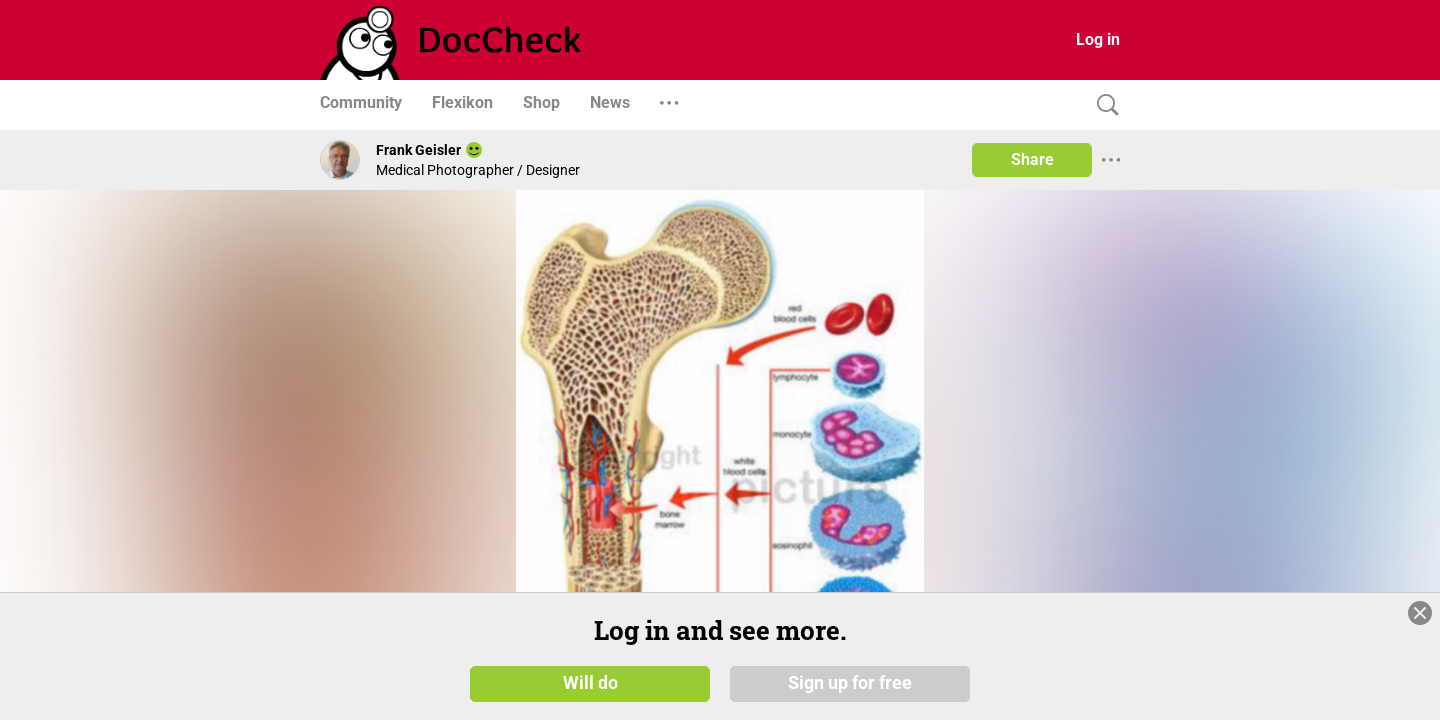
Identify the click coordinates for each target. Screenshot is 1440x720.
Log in (1098, 39)
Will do (590, 682)
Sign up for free (850, 682)
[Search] (1103, 105)
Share (1032, 159)
